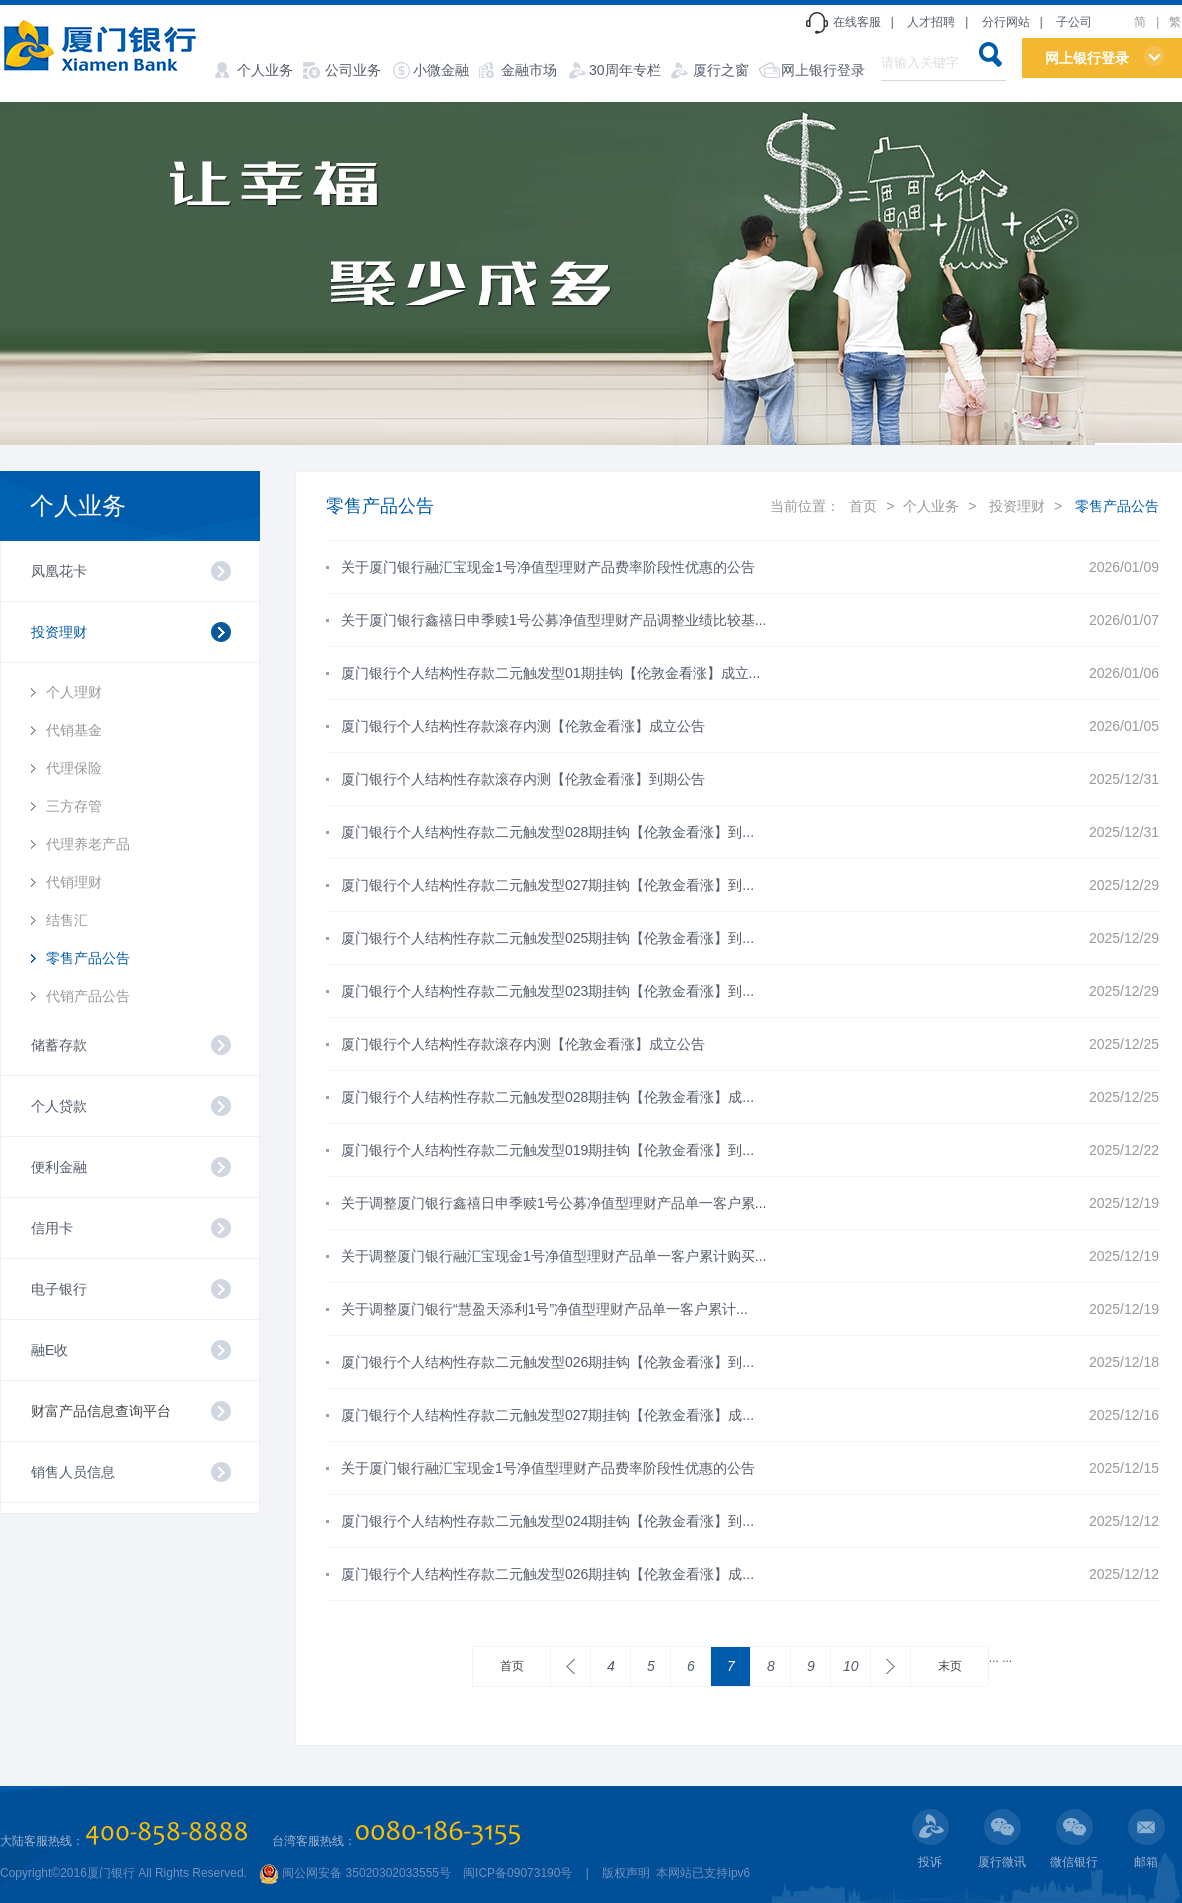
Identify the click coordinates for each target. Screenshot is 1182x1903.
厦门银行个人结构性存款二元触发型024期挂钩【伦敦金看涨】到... (547, 1521)
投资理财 (1017, 506)
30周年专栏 (625, 70)
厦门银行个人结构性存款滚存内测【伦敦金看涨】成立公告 (523, 726)
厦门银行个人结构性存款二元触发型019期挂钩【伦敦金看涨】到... (547, 1150)
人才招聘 (931, 22)
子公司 (1074, 22)
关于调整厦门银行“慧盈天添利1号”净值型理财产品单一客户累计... (544, 1309)
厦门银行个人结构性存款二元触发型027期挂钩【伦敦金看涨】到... (547, 885)
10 (851, 1666)
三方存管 (74, 806)
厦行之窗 (721, 70)
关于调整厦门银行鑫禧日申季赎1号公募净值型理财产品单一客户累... (553, 1203)
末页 (950, 1666)
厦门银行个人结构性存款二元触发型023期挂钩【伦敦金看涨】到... (547, 991)
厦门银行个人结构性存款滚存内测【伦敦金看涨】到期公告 (523, 779)
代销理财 (74, 882)
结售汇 (67, 920)
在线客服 (857, 22)
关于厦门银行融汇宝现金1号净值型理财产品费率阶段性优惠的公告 (548, 567)
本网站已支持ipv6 (701, 1873)
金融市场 (529, 70)
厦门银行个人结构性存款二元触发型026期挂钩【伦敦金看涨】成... (547, 1574)
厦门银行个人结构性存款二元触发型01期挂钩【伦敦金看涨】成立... (550, 673)
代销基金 (74, 730)
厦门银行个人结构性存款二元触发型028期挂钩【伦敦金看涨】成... (547, 1097)
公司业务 (353, 70)
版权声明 (626, 1873)
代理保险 (74, 768)
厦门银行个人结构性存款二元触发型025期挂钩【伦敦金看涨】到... (547, 938)
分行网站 (1006, 22)
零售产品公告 (88, 958)
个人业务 (265, 70)
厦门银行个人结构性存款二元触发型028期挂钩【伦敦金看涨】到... (547, 832)
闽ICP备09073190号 (517, 1873)
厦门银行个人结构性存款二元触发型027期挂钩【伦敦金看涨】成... (547, 1415)
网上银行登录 (823, 70)
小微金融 (441, 70)
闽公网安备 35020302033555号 (355, 1873)
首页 (863, 506)
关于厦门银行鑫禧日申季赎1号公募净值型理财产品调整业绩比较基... (553, 620)
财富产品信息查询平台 (101, 1411)
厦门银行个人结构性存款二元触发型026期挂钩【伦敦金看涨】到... (547, 1362)
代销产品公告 (88, 996)
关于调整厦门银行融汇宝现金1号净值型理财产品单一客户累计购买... (553, 1256)
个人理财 (74, 692)
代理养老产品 (88, 844)
